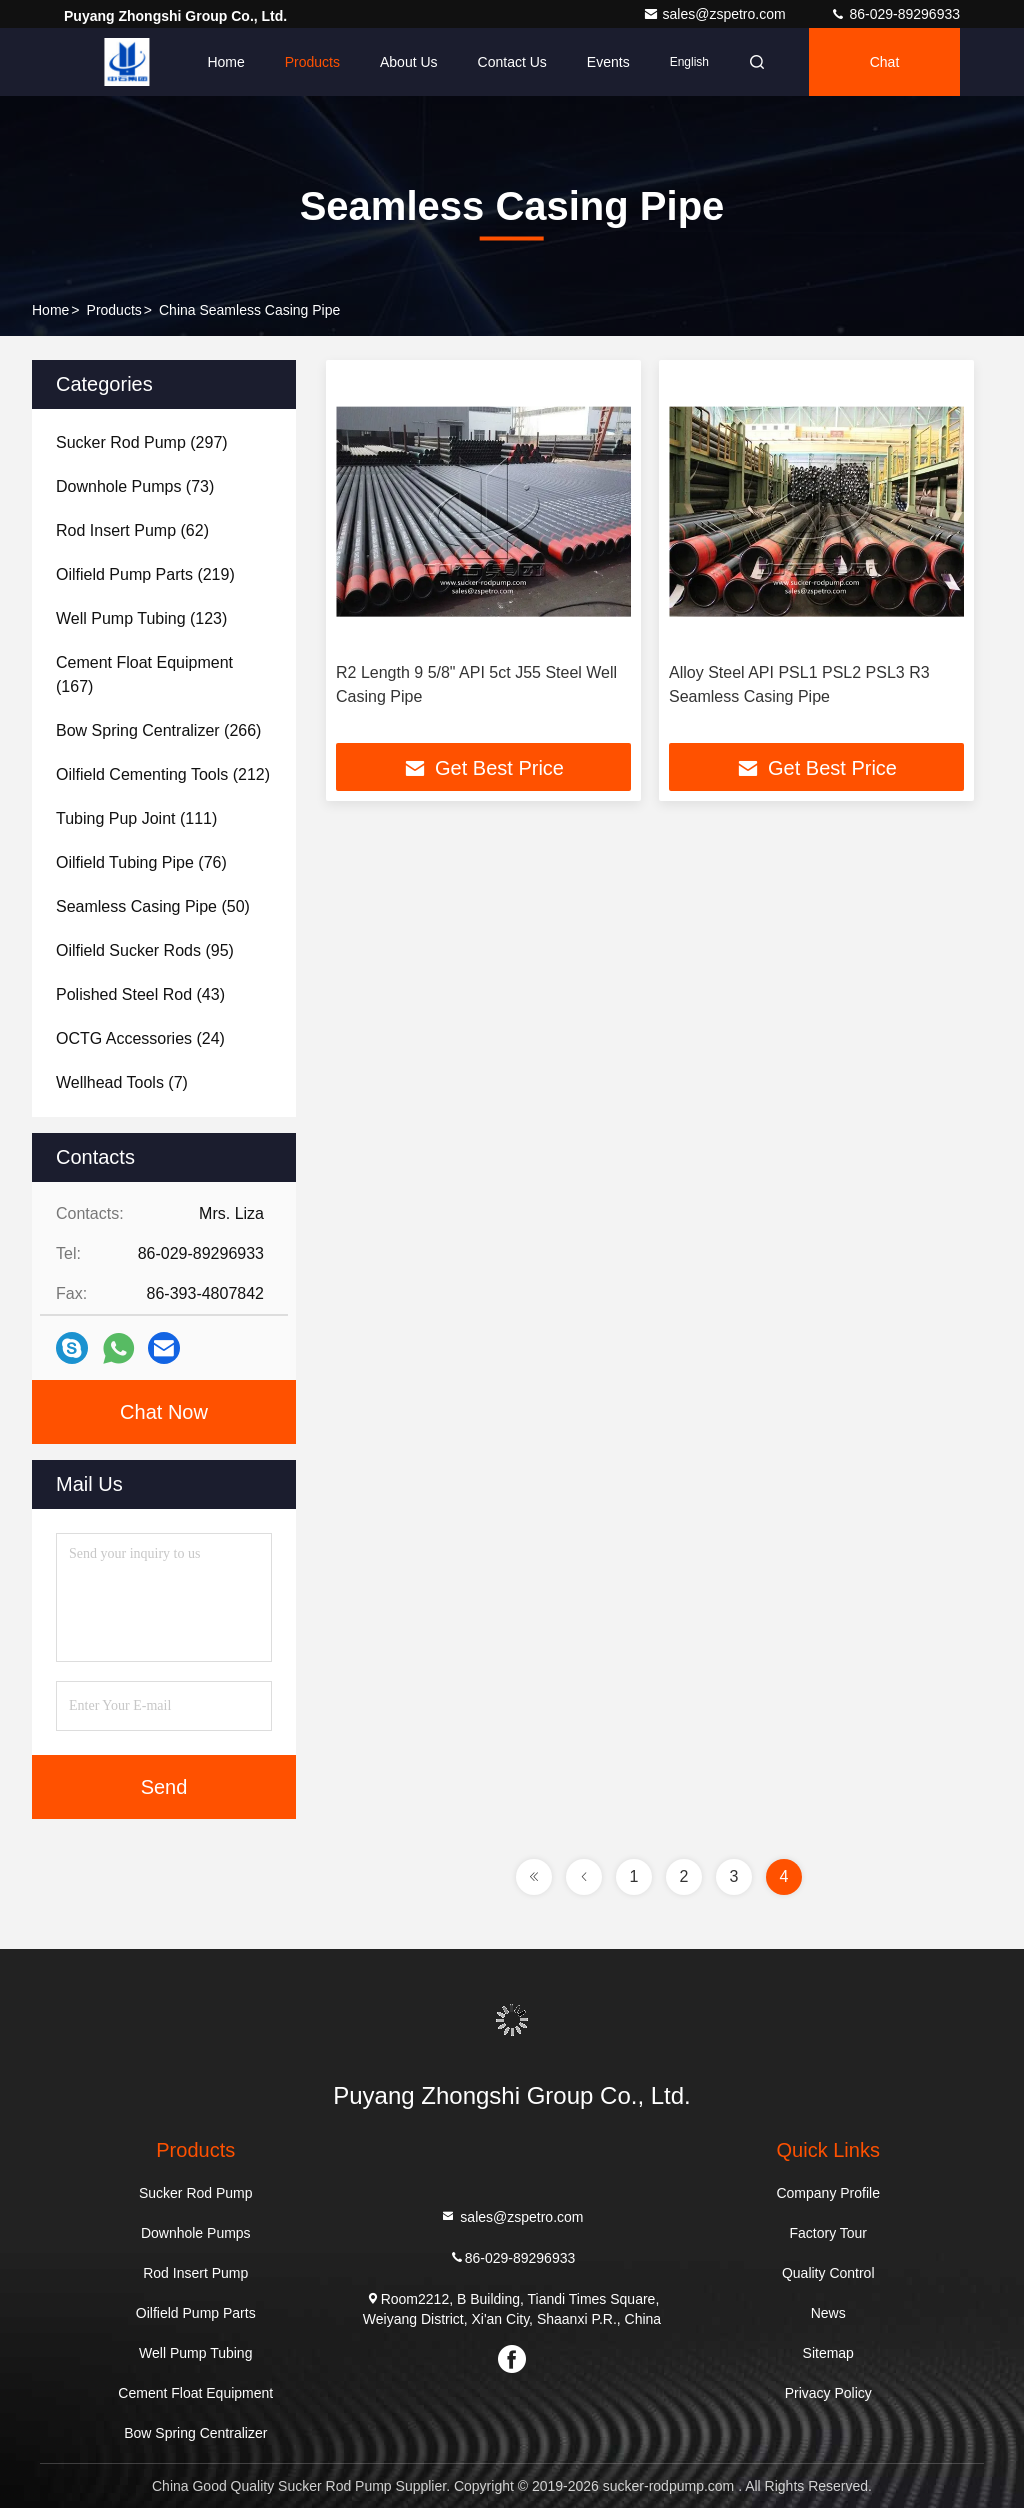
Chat (885, 62)
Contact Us (512, 62)
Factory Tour (828, 2233)
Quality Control (828, 2273)
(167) (144, 674)
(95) (145, 950)
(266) (158, 730)
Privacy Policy (828, 2393)
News (828, 2313)
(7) (122, 1082)
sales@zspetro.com (716, 14)
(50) (153, 906)
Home (225, 62)
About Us (409, 62)
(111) (136, 818)
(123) (141, 618)
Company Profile (828, 2193)
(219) (145, 574)
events (608, 62)
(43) (140, 994)
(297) (142, 442)
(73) (135, 486)
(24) (140, 1038)
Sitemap (828, 2353)
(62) (132, 530)
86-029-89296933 (895, 14)
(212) (163, 774)
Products (312, 62)
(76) (141, 862)
